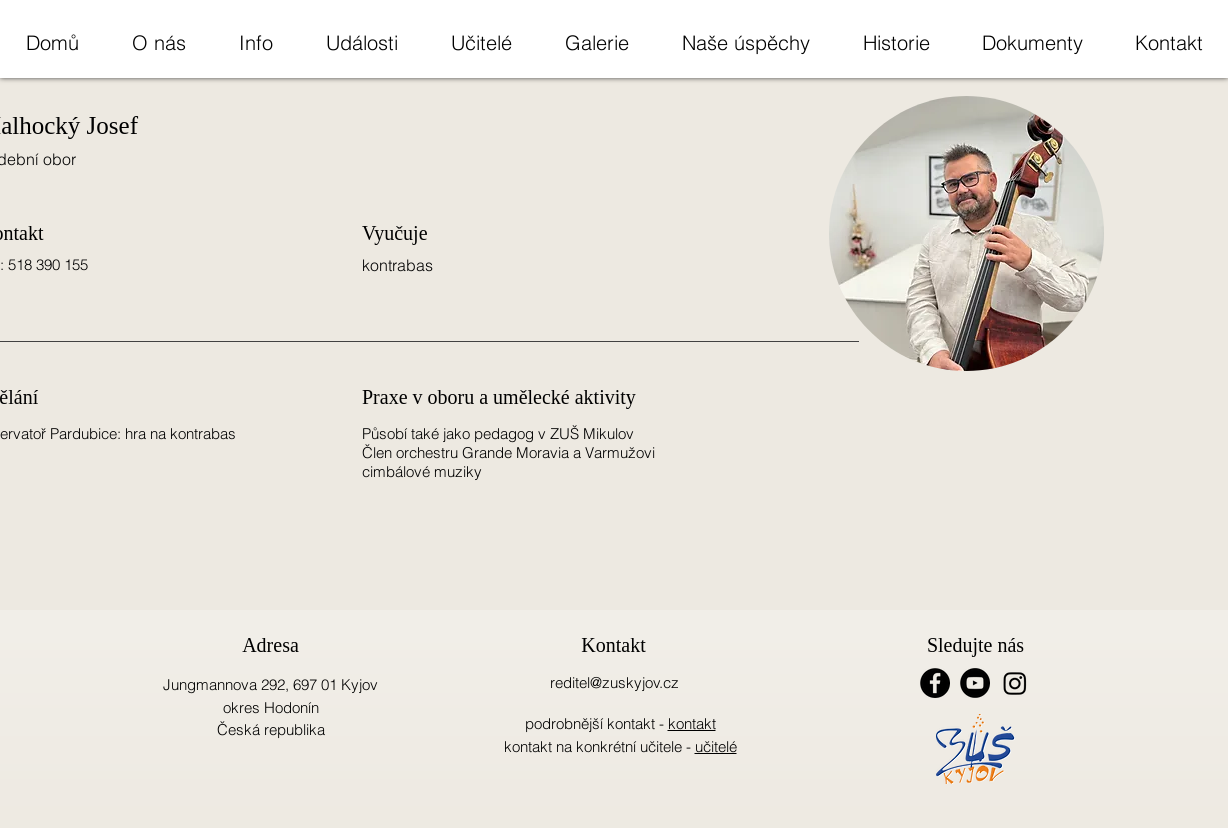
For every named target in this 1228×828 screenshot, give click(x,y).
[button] (158, 42)
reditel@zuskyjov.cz (614, 682)
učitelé (716, 746)
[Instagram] (1015, 683)
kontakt (692, 723)
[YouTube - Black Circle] (975, 683)
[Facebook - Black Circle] (935, 683)
